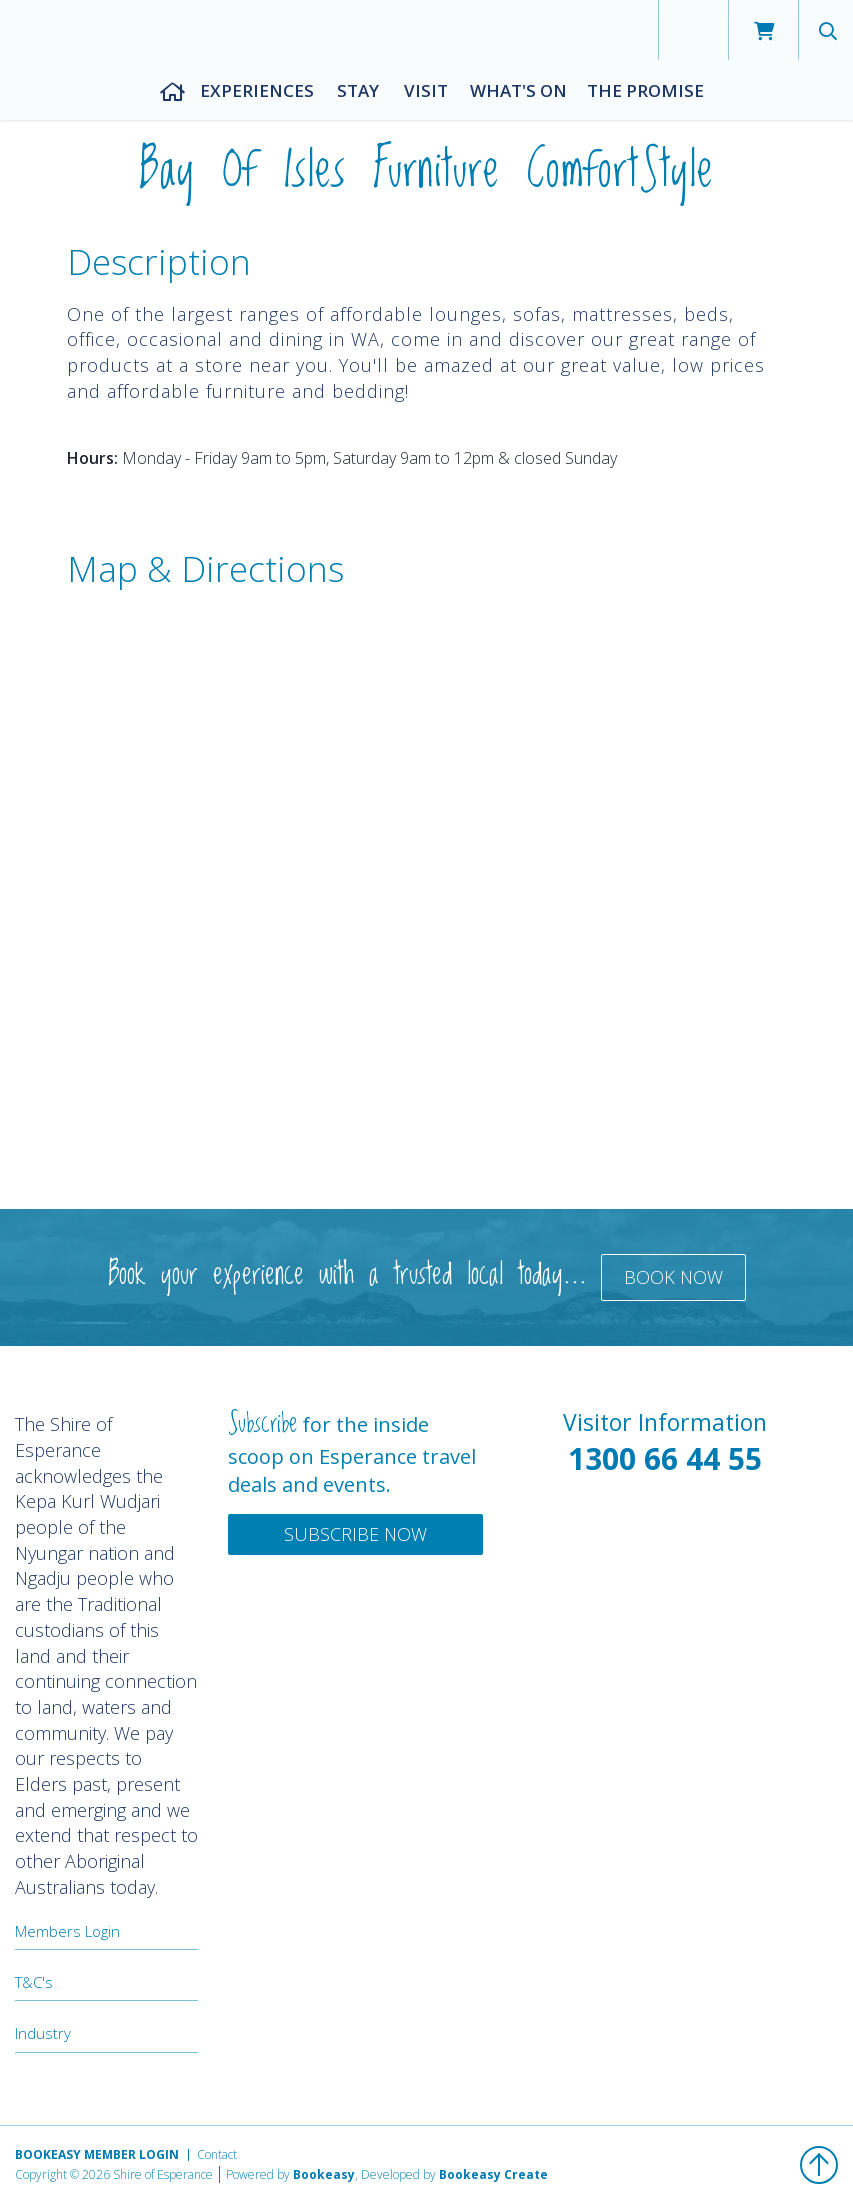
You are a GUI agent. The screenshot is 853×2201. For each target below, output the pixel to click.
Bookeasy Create (493, 2174)
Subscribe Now (355, 1534)
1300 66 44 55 (665, 1458)
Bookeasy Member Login (97, 2154)
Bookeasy (324, 2174)
